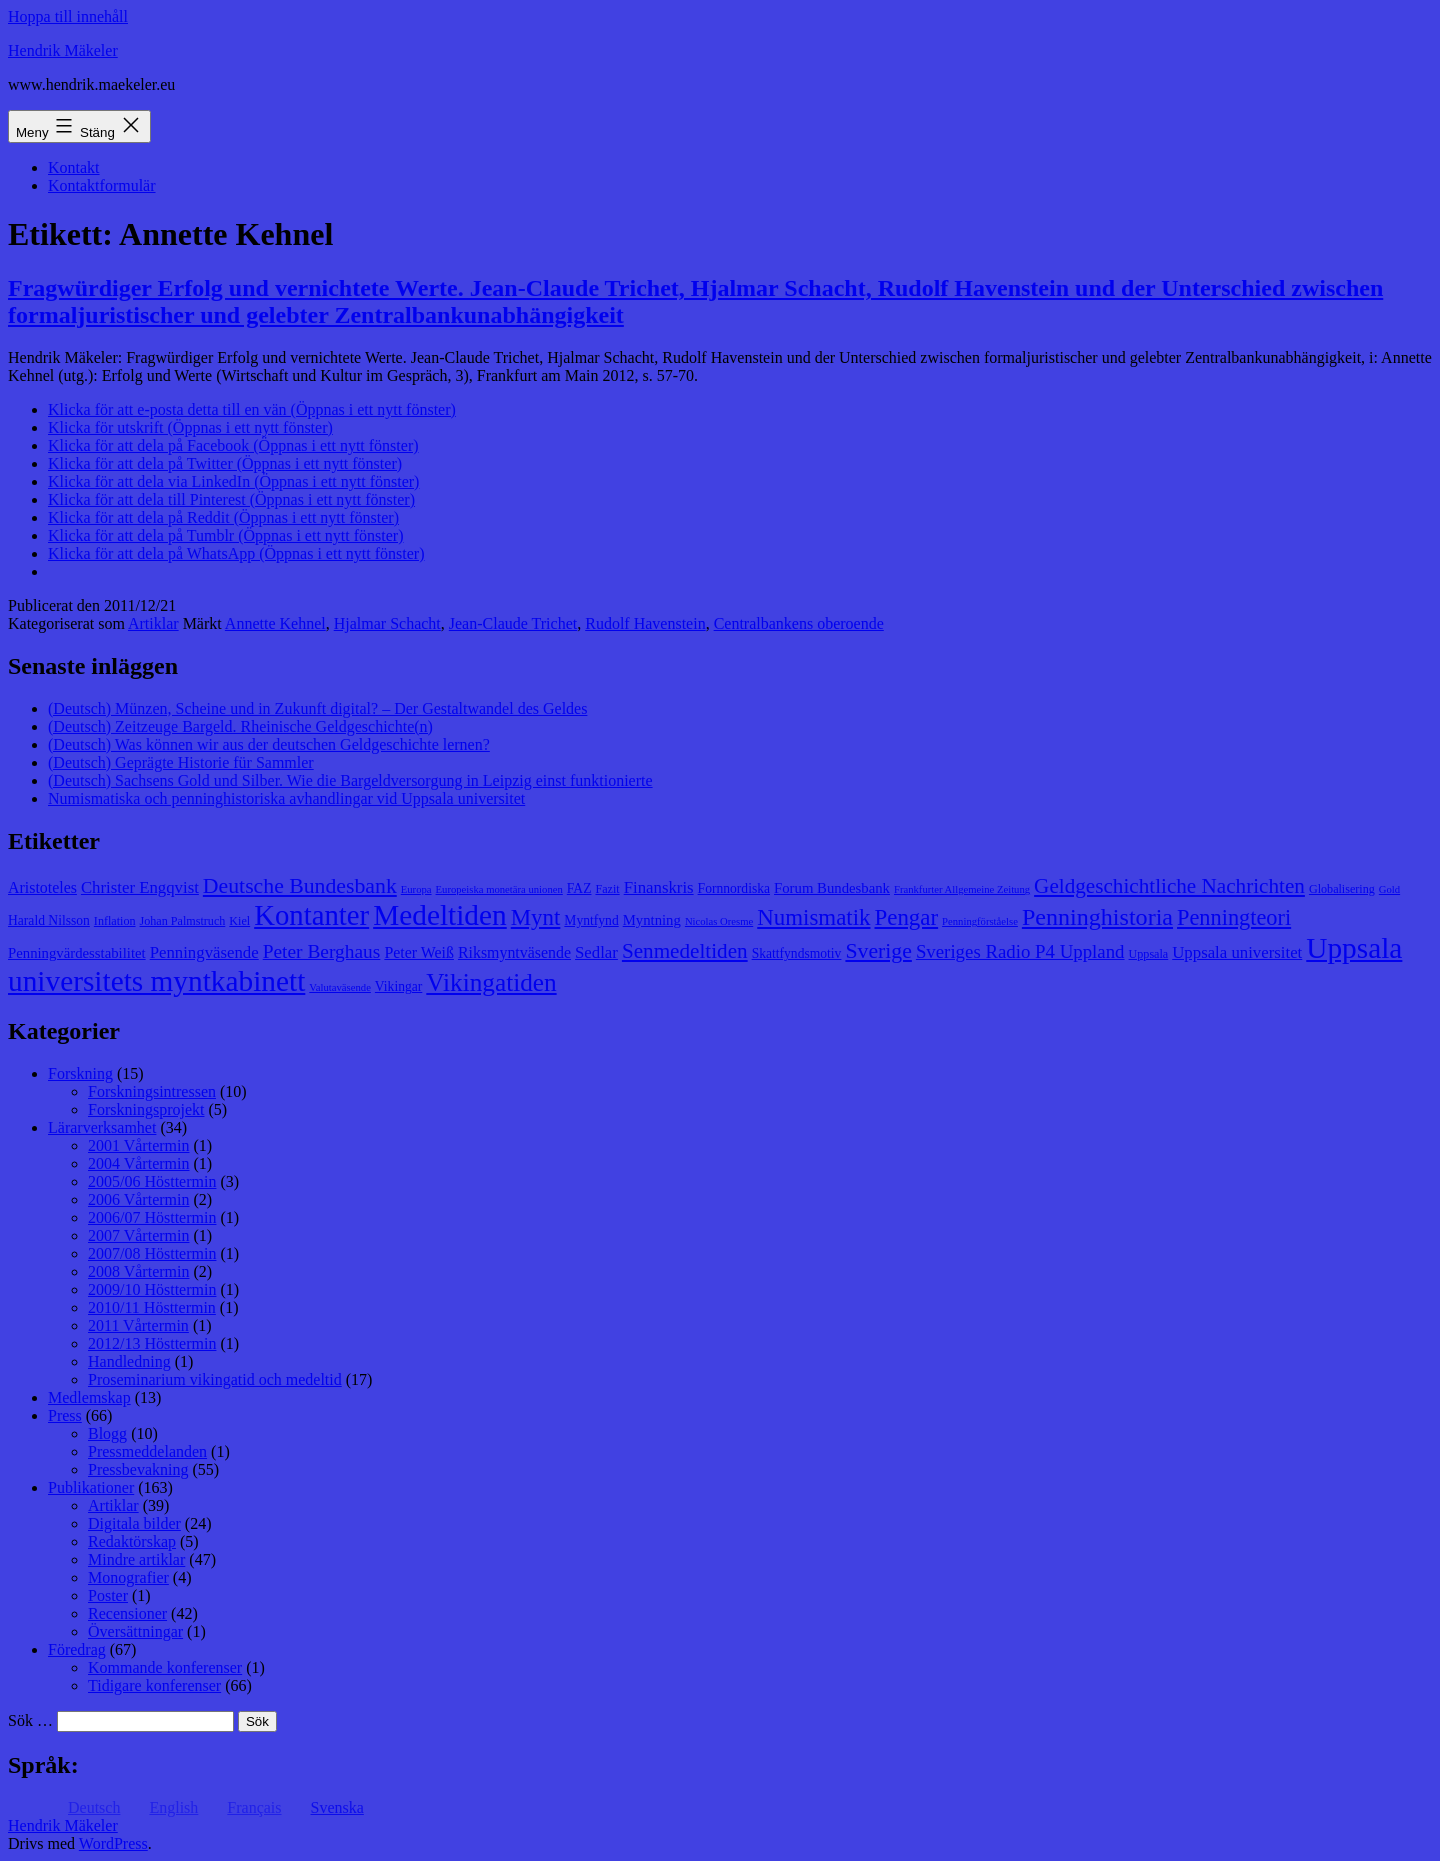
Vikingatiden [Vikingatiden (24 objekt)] (491, 982)
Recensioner (127, 1613)
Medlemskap (89, 1397)
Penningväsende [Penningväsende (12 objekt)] (204, 952)
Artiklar (153, 623)
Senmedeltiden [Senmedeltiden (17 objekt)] (685, 951)
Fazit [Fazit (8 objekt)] (607, 889)
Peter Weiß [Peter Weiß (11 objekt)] (419, 952)
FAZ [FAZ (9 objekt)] (579, 888)
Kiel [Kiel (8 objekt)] (239, 921)
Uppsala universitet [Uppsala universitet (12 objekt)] (1237, 952)
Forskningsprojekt (146, 1109)
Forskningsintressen (152, 1091)
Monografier (128, 1577)
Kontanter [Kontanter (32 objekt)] (311, 915)
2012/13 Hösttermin (152, 1343)
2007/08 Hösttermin (152, 1253)
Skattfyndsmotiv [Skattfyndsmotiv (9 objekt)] (797, 953)
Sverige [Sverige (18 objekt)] (878, 951)
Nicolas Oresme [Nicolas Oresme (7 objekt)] (719, 921)
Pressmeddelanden (147, 1451)
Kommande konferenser (165, 1667)
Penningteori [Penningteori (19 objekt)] (1234, 917)
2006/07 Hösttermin (152, 1217)
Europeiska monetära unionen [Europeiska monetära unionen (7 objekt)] (499, 889)
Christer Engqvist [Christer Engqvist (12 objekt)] (140, 887)
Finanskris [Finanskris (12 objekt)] (659, 887)
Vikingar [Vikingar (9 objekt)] (398, 986)
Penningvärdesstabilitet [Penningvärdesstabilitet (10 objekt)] (77, 953)
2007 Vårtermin (138, 1235)
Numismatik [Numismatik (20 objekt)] (813, 917)
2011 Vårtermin (138, 1325)
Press (65, 1415)
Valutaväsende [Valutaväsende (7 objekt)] (340, 987)
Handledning (129, 1361)
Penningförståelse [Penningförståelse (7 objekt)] (980, 921)
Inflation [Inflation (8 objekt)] (115, 921)
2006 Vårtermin (138, 1199)
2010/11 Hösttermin (152, 1307)
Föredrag (77, 1649)
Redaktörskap (132, 1541)
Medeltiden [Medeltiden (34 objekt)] (440, 915)
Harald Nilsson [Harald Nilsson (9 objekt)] (49, 920)
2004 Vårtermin (138, 1163)
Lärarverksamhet (102, 1127)
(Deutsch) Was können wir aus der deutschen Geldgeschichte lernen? (269, 744)
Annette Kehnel (275, 623)
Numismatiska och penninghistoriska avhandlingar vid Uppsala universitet (286, 798)
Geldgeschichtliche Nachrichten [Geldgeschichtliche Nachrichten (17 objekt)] (1169, 886)
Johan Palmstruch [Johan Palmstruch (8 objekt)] (183, 921)
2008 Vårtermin (138, 1271)
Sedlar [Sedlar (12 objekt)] (596, 952)
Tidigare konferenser (154, 1685)
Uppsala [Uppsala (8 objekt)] (1149, 954)
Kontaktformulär (102, 185)
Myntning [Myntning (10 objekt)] (652, 920)
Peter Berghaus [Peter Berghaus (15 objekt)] (322, 951)
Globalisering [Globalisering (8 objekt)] (1342, 889)
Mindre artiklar (136, 1559)
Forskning (80, 1073)
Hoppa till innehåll (68, 16)
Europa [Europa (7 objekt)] (416, 889)
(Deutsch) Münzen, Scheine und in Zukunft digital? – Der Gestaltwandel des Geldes (317, 708)
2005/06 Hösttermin (152, 1181)
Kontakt (74, 167)
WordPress (113, 1843)
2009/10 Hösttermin (152, 1289)
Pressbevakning (138, 1469)
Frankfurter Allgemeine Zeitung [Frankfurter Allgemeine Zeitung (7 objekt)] (962, 889)
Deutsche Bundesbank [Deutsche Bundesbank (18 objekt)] (300, 886)
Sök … (30, 1720)
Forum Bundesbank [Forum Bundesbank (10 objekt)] (832, 888)
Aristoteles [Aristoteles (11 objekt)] (42, 887)
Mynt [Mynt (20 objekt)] (536, 917)
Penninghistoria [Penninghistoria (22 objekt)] (1097, 917)
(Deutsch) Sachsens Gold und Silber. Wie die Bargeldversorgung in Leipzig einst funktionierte (350, 780)
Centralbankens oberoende (799, 623)
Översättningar (135, 1631)
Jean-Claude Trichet (513, 623)
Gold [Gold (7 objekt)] (1389, 889)
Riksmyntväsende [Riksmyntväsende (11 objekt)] (514, 952)
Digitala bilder (134, 1523)
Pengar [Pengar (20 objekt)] (907, 917)
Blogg (107, 1433)
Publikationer (91, 1487)
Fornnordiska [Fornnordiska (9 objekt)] (734, 888)
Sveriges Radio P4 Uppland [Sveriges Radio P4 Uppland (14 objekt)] (1020, 951)
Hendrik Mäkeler (63, 50)
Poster (108, 1595)
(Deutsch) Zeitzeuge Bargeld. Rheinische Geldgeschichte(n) (240, 726)
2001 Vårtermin (138, 1145)
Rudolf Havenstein (645, 623)
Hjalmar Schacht (387, 623)
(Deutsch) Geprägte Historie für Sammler (181, 762)
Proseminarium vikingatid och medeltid (215, 1379)
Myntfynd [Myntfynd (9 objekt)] (591, 920)
